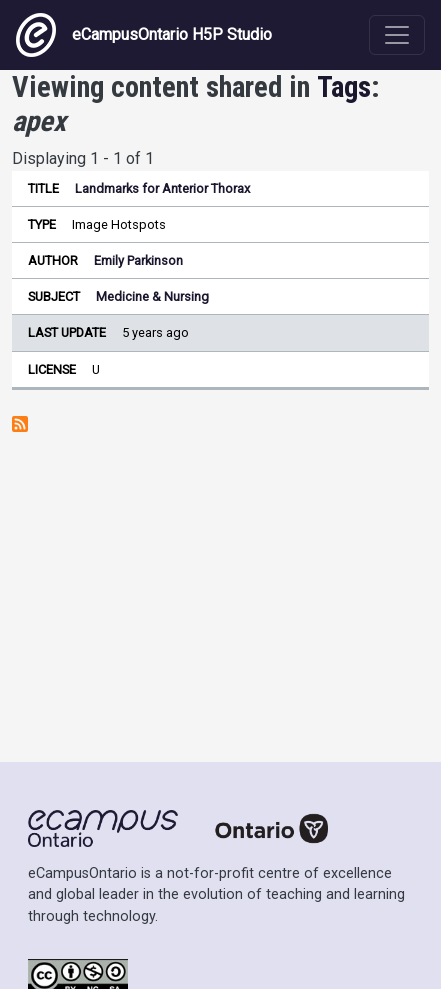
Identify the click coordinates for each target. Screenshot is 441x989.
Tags (344, 87)
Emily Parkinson (138, 260)
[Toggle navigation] (397, 35)
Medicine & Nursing (152, 296)
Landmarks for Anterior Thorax (162, 188)
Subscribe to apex (20, 424)
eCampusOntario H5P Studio (144, 35)
